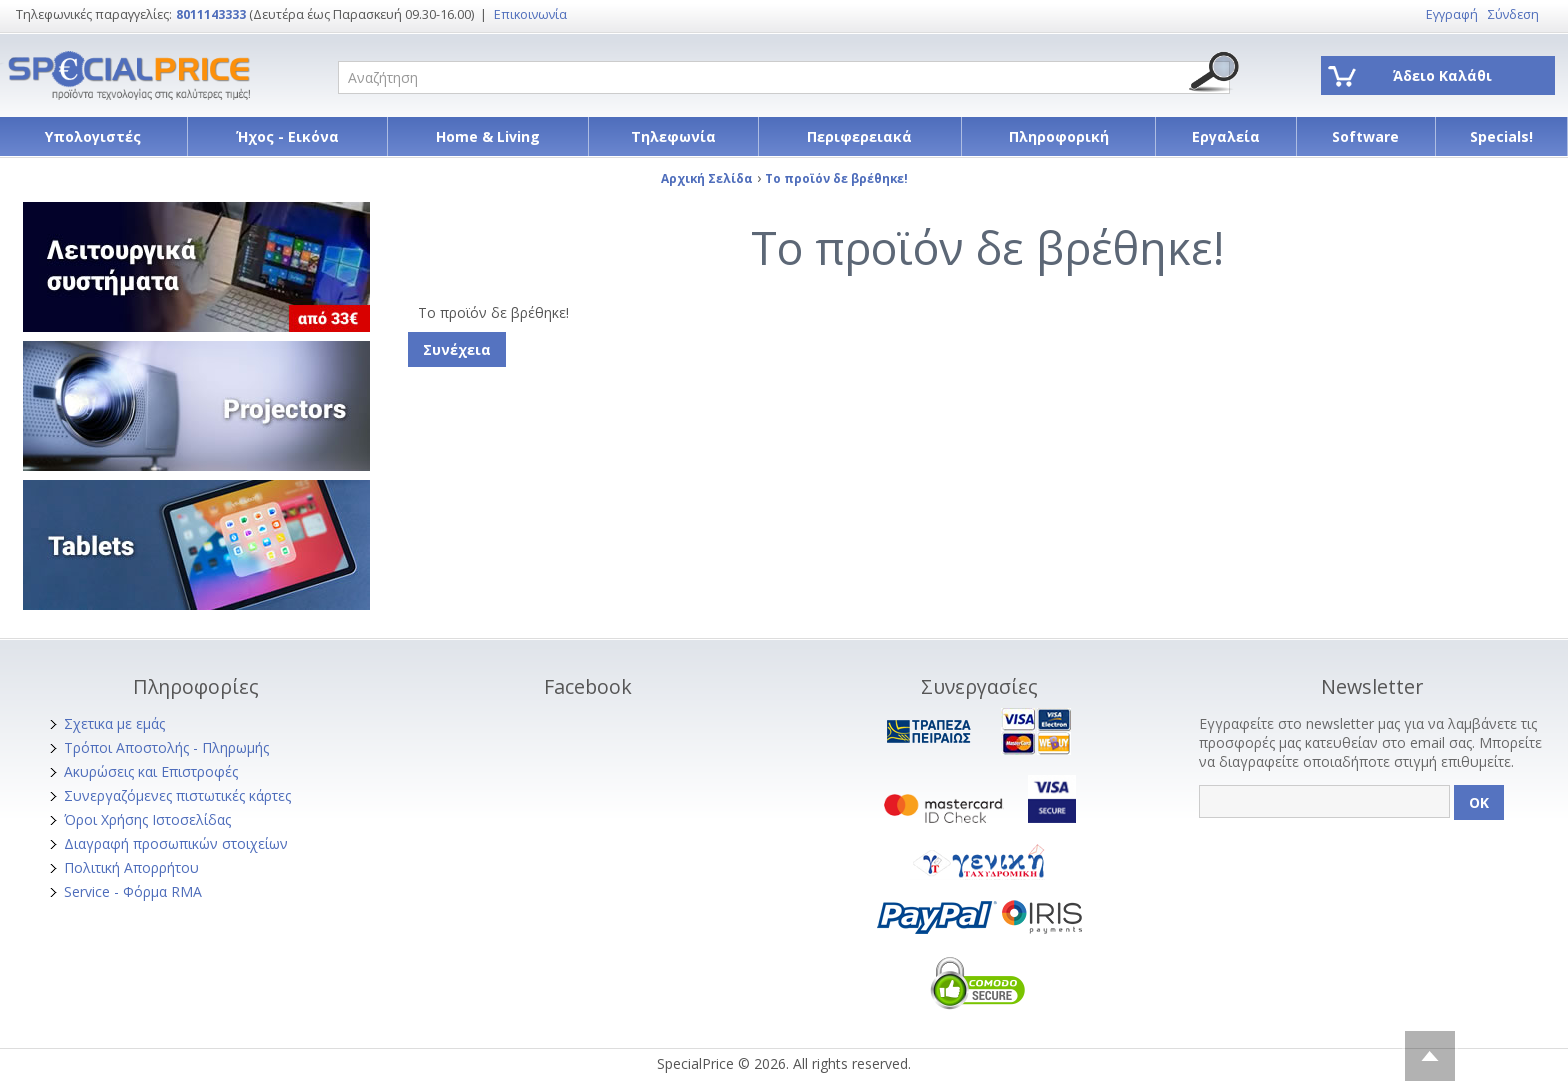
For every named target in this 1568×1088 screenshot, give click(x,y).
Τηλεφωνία (673, 136)
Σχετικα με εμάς (114, 723)
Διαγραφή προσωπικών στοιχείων (176, 843)
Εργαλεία (1226, 136)
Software (1365, 136)
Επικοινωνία (530, 14)
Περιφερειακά (859, 136)
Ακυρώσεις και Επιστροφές (151, 771)
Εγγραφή (1452, 14)
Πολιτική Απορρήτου (131, 867)
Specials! (1501, 136)
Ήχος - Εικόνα (287, 136)
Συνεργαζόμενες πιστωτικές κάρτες (177, 795)
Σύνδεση (1513, 14)
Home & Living (488, 136)
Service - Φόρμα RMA (133, 891)
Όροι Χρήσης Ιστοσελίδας (147, 819)
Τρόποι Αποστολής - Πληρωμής (166, 747)
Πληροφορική (1059, 136)
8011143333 (211, 14)
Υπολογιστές (93, 136)
